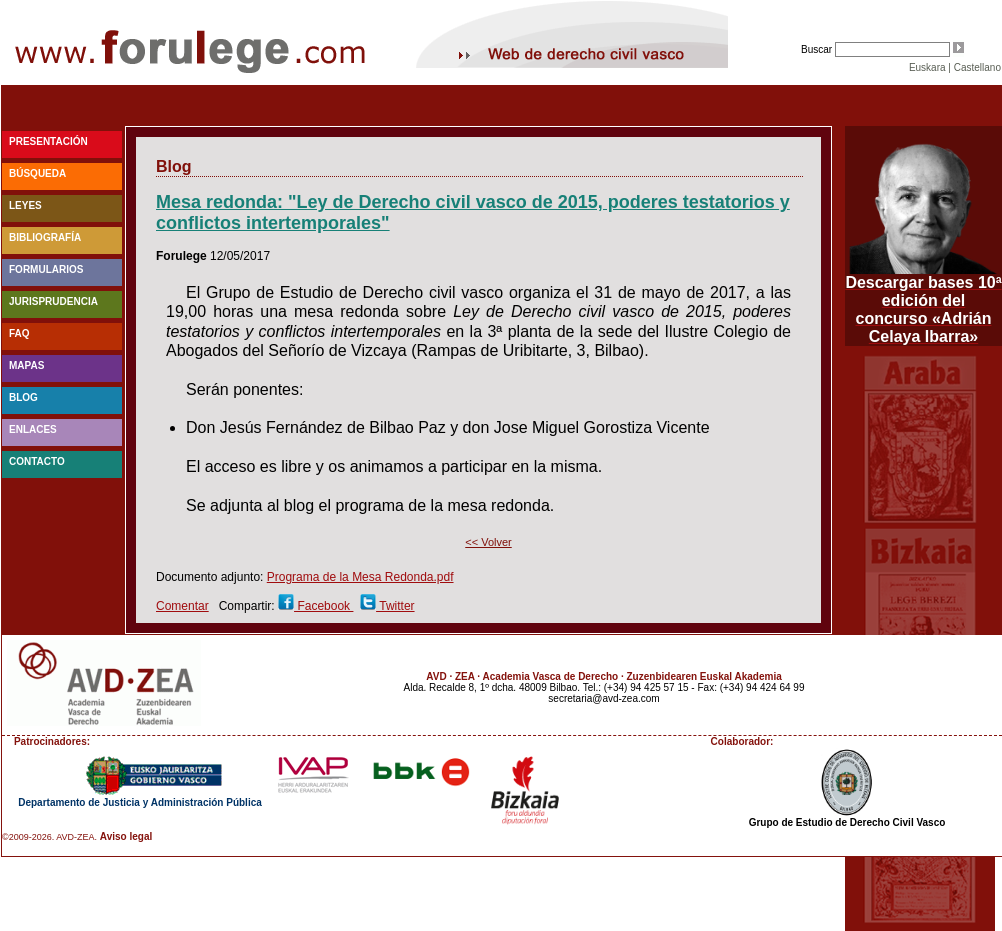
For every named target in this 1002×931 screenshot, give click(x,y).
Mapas (26, 365)
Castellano (977, 67)
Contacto (37, 461)
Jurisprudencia (53, 301)
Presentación (48, 141)
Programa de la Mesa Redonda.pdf (360, 577)
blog (23, 397)
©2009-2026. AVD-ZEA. (49, 837)
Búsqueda (37, 173)
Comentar (182, 606)
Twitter (395, 606)
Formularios (46, 269)
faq (19, 333)
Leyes (25, 205)
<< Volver (488, 542)
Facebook (323, 606)
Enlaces (33, 429)
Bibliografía (45, 237)
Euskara (927, 67)
